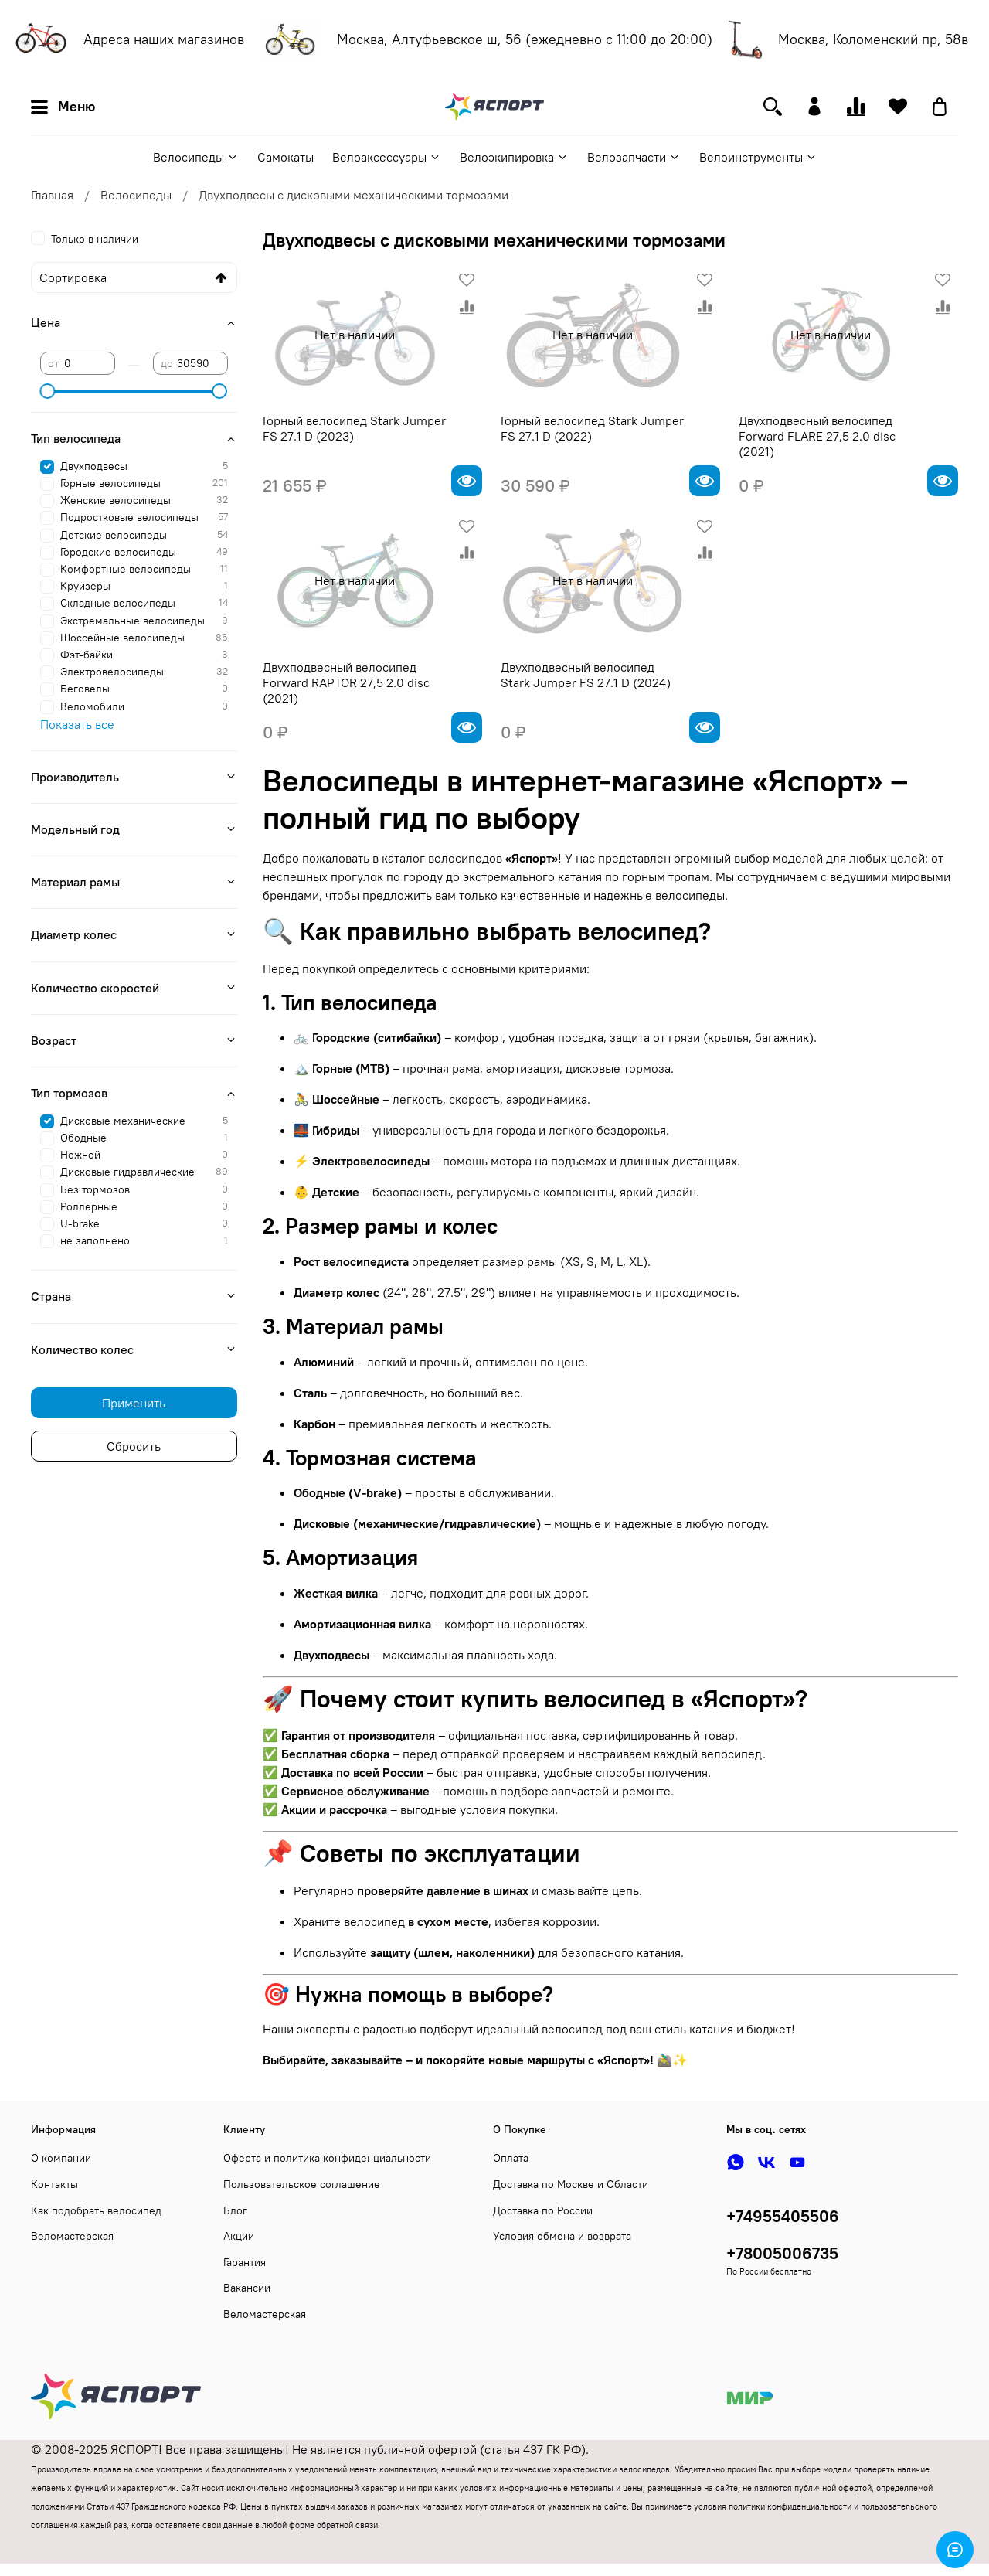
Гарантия (244, 2262)
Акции (238, 2236)
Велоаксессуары (386, 157)
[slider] (47, 391)
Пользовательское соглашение (301, 2184)
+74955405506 (782, 2216)
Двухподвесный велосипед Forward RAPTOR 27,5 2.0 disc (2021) (346, 682)
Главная (52, 194)
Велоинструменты (758, 157)
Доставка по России (543, 2210)
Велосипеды (196, 157)
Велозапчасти (634, 157)
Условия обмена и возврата (562, 2236)
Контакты (54, 2184)
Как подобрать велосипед (96, 2210)
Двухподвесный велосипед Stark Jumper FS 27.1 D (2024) (586, 674)
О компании (61, 2158)
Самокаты (285, 157)
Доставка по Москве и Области (570, 2184)
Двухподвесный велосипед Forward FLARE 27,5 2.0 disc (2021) (817, 436)
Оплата (510, 2158)
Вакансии (246, 2288)
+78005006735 (782, 2253)
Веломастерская (72, 2236)
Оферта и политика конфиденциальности (327, 2158)
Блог (235, 2210)
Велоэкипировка (514, 157)
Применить (133, 1403)
